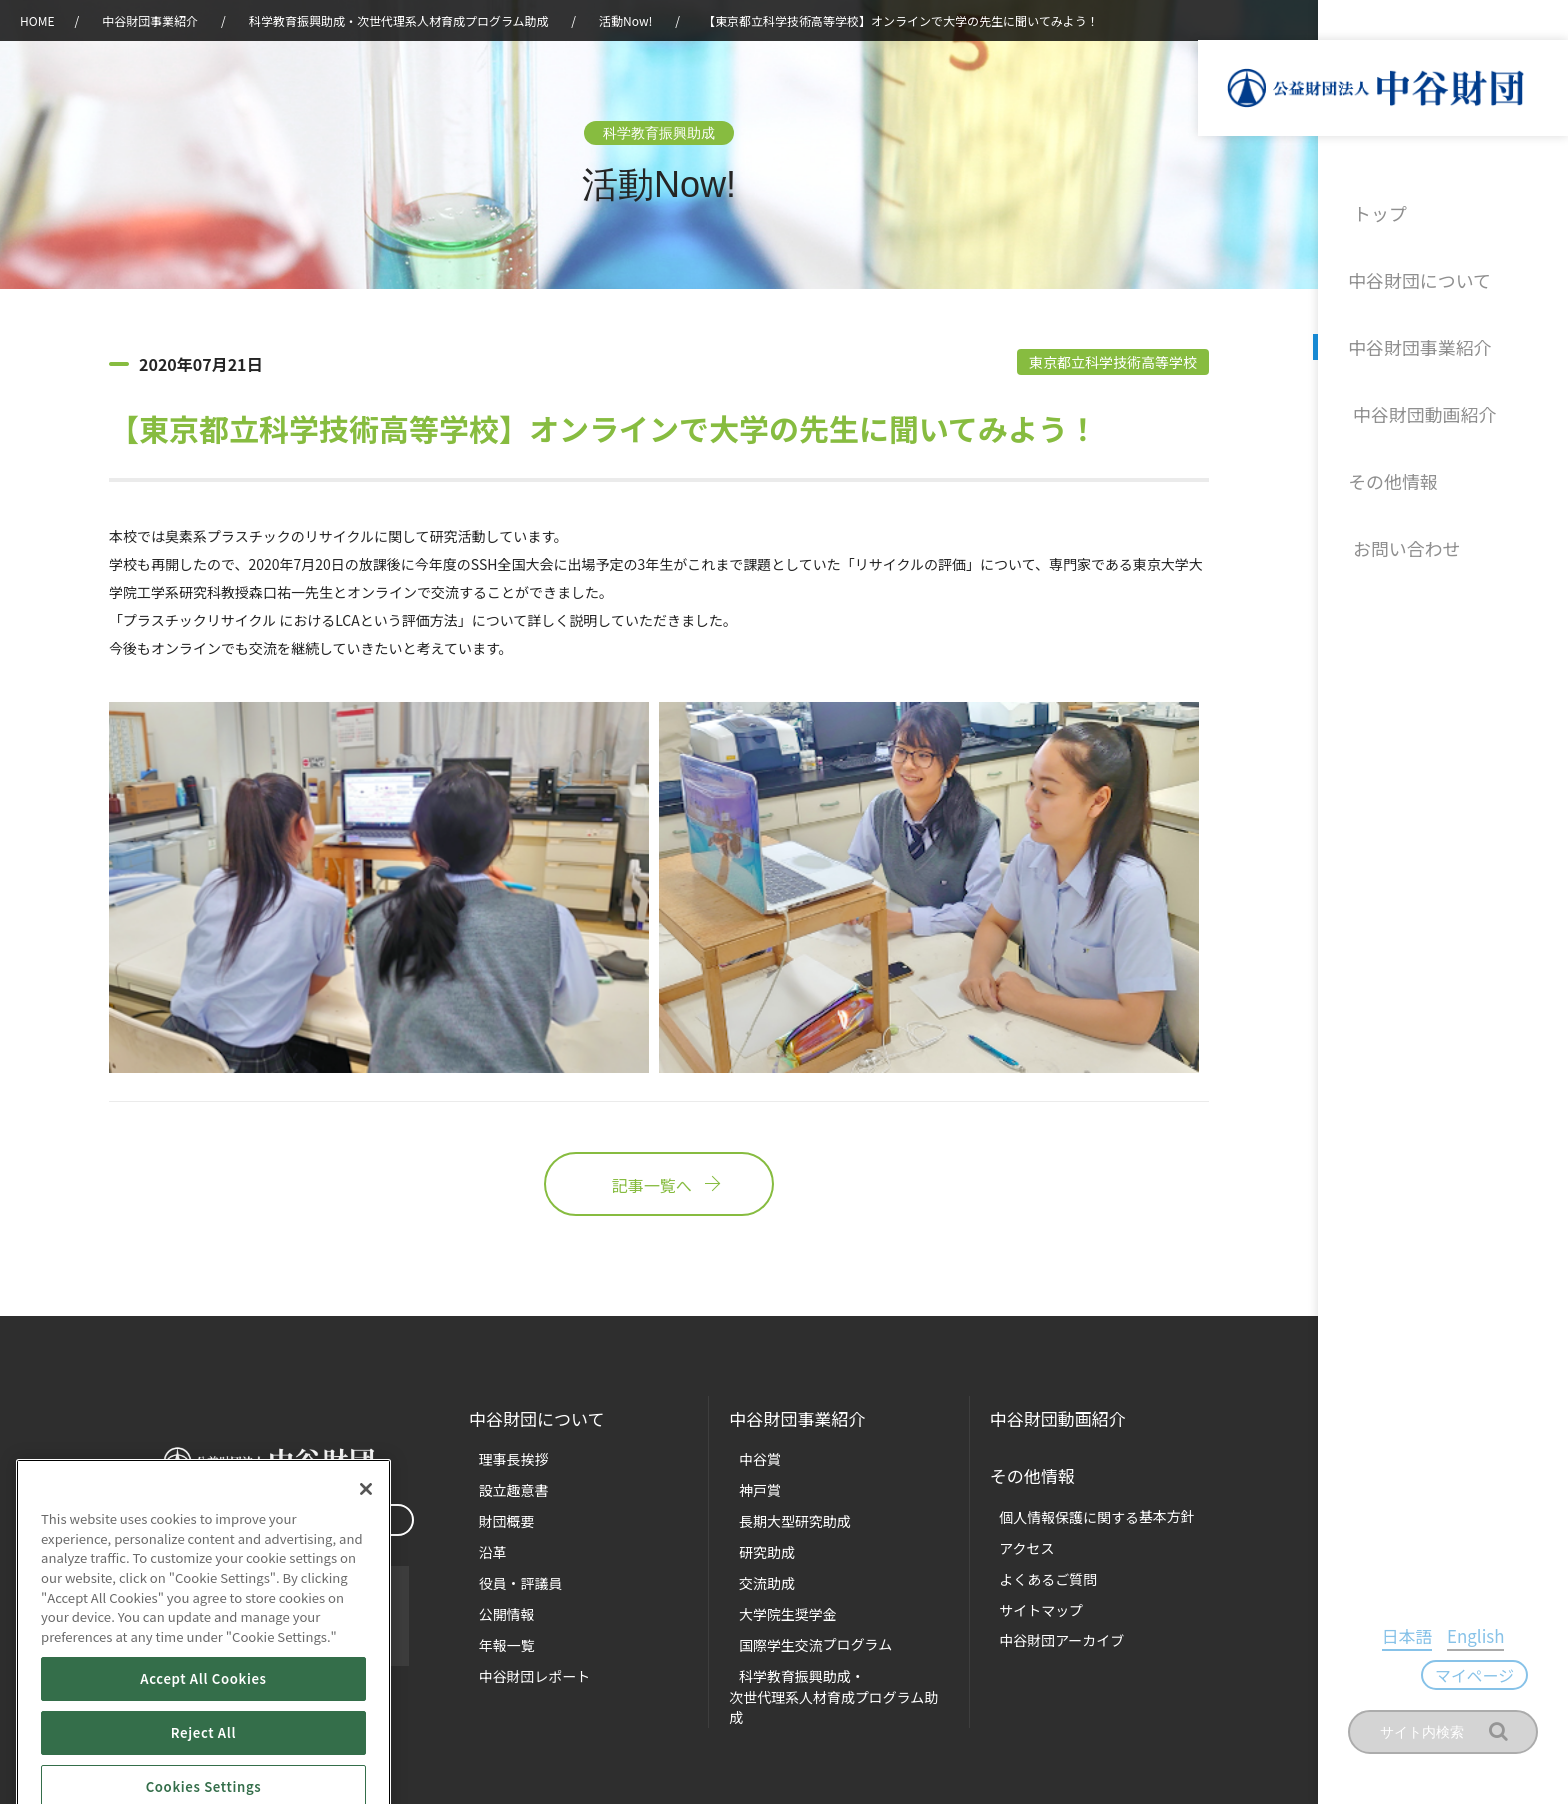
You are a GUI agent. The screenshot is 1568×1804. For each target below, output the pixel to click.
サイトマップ (1029, 1597)
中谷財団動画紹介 (1417, 404)
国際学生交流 (800, 1634)
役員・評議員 (508, 1575)
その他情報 (1393, 468)
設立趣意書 (501, 1486)
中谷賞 (748, 1457)
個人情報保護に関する (1081, 1509)
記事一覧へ (659, 1189)
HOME (37, 20)
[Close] (366, 1558)
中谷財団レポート (521, 1663)
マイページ (1501, 1678)
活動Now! (625, 20)
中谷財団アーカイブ (1048, 1627)
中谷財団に (540, 1419)
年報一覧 (495, 1634)
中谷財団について (1417, 276)
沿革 (1539, 404)
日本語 (1369, 1676)
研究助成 (755, 1545)
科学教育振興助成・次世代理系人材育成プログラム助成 (399, 20)
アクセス (1015, 1538)
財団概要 (495, 1516)
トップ (1377, 212)
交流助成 (755, 1575)
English (1424, 1676)
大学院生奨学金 (774, 1604)
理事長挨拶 (501, 1457)
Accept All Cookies (203, 1746)
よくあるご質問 (1035, 1568)
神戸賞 (748, 1486)
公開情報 (495, 1604)
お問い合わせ (1401, 532)
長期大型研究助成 (781, 1516)
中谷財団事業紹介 (1417, 340)
